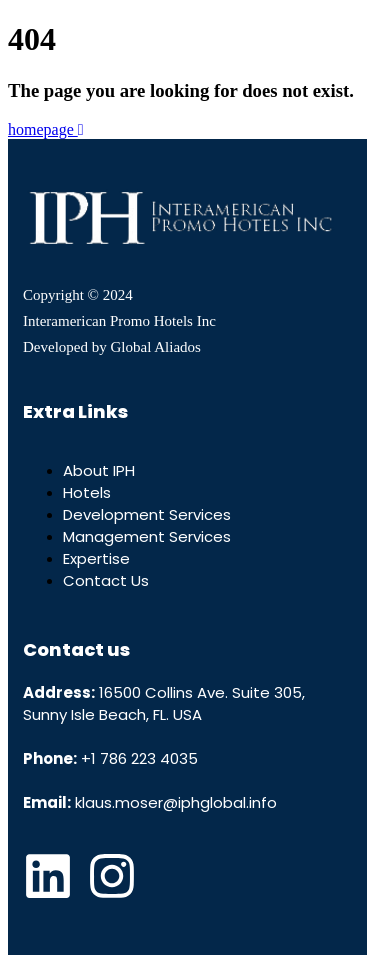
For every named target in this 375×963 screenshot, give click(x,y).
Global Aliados (155, 347)
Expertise (96, 558)
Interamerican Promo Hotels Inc (119, 321)
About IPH (99, 470)
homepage (46, 129)
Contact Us (106, 580)
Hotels (87, 492)
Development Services (147, 514)
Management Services (147, 536)
